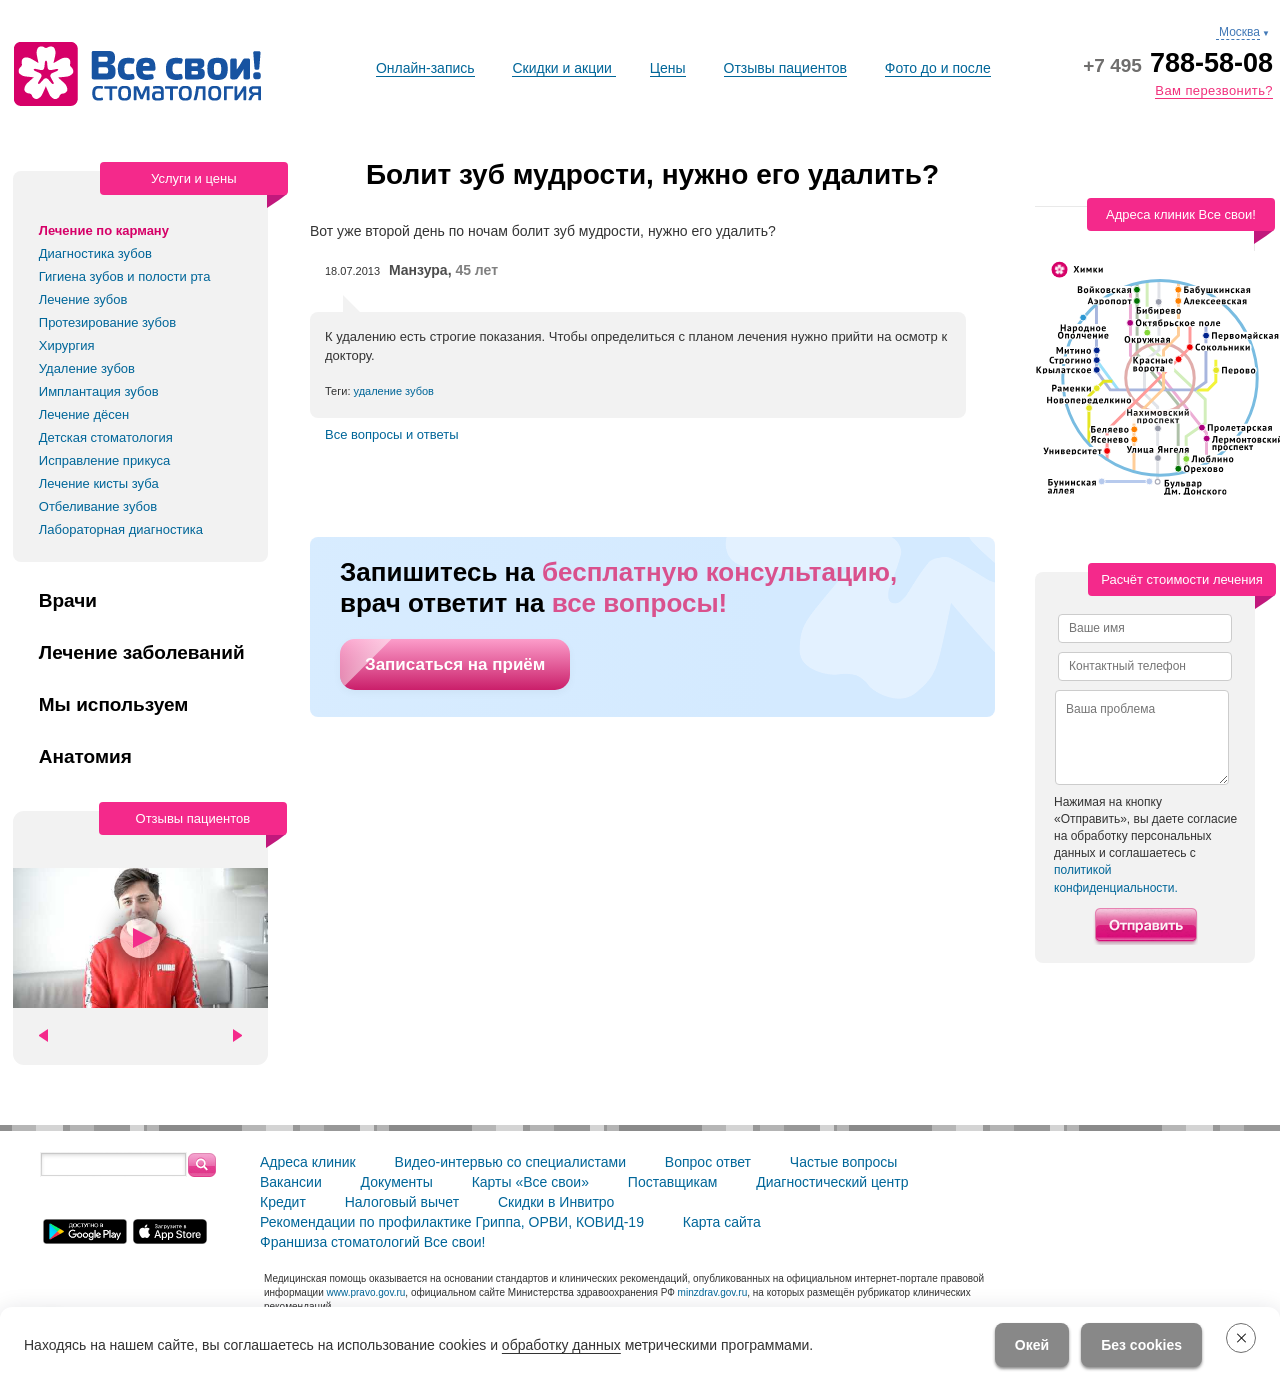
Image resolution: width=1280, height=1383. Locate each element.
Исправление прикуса (105, 460)
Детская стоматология (106, 437)
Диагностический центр (832, 1182)
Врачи (68, 601)
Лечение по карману (104, 230)
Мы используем (114, 705)
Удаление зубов (87, 368)
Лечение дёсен (84, 414)
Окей (1032, 1345)
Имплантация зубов (99, 391)
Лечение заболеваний (142, 653)
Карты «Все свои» (530, 1182)
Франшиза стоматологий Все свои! (373, 1242)
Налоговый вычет (402, 1202)
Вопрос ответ (708, 1162)
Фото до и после (938, 68)
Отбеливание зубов (98, 506)
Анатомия (85, 757)
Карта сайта (722, 1222)
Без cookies (1141, 1345)
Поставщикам (673, 1182)
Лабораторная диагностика (121, 529)
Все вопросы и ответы (392, 434)
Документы (397, 1182)
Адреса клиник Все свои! (1181, 214)
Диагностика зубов (95, 253)
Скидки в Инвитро (556, 1202)
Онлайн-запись (425, 68)
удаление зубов (394, 391)
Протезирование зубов (107, 322)
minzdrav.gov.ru (713, 1292)
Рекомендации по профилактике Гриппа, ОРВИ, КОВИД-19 (452, 1222)
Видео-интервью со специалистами (510, 1162)
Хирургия (67, 345)
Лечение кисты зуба (99, 483)
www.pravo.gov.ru (366, 1292)
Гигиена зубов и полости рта (125, 276)
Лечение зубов (83, 299)
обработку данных (561, 1345)
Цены (668, 68)
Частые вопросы (844, 1162)
